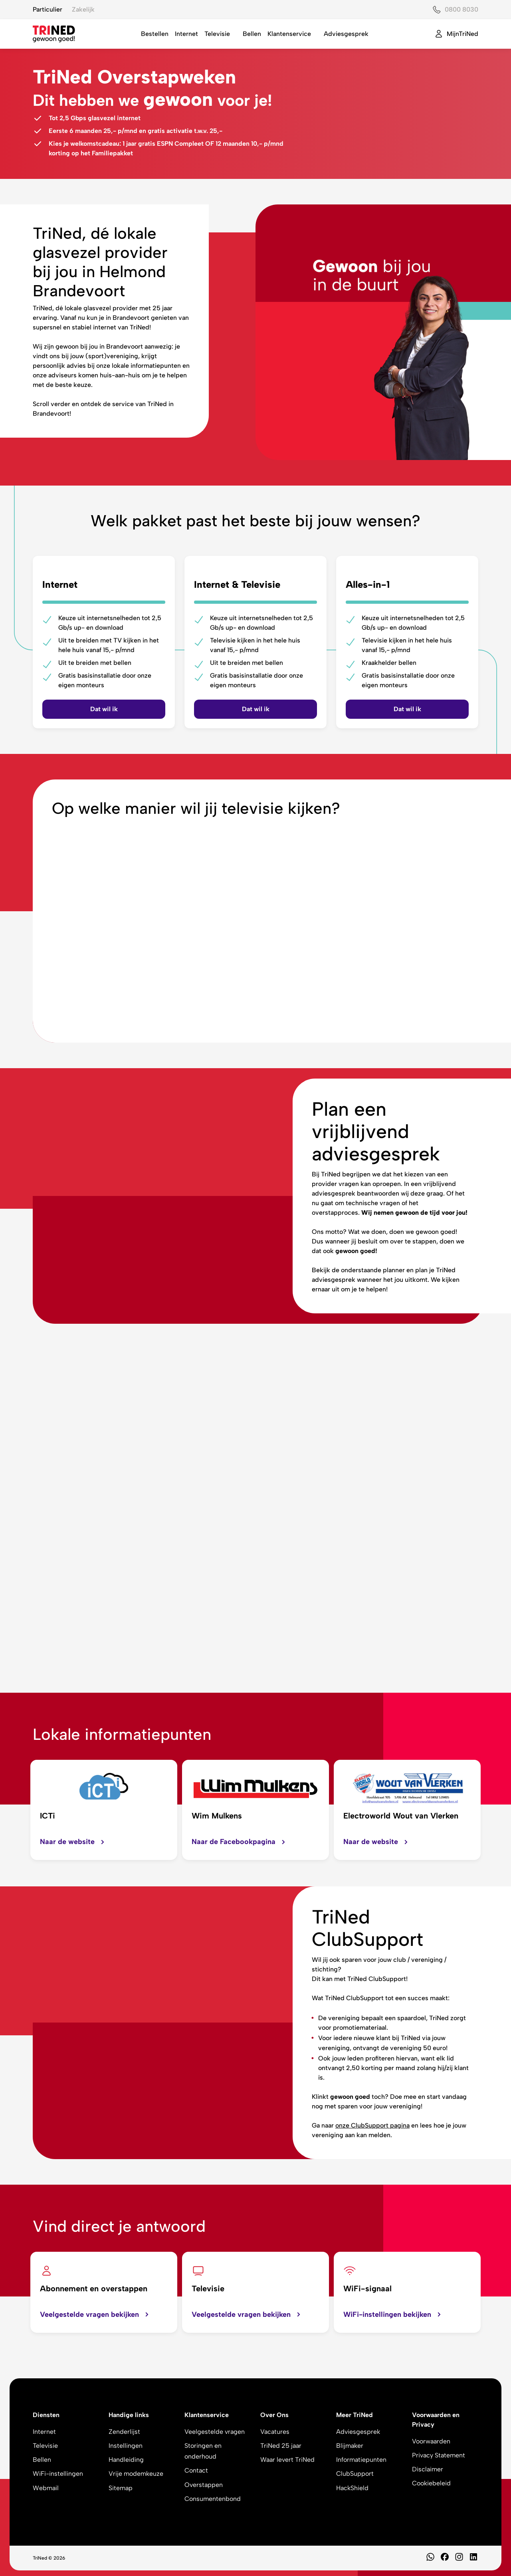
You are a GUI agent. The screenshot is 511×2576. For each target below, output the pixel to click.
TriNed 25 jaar (280, 2445)
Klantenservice (289, 34)
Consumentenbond (212, 2499)
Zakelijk (83, 9)
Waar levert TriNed (287, 2459)
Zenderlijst (124, 2431)
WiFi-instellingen (58, 2473)
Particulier (47, 9)
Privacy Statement (438, 2455)
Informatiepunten (361, 2459)
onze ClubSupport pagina (372, 2125)
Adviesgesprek (346, 34)
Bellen (252, 34)
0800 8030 (461, 9)
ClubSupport (355, 2473)
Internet (186, 34)
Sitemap (121, 2488)
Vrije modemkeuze (136, 2473)
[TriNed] (54, 34)
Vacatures (274, 2431)
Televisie (217, 34)
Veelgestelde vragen (214, 2431)
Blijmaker (349, 2445)
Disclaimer (427, 2469)
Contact (196, 2470)
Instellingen (126, 2445)
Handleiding (126, 2459)
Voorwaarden (431, 2441)
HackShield (352, 2488)
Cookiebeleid (431, 2483)
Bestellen (154, 34)
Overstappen (203, 2485)
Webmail (46, 2488)
